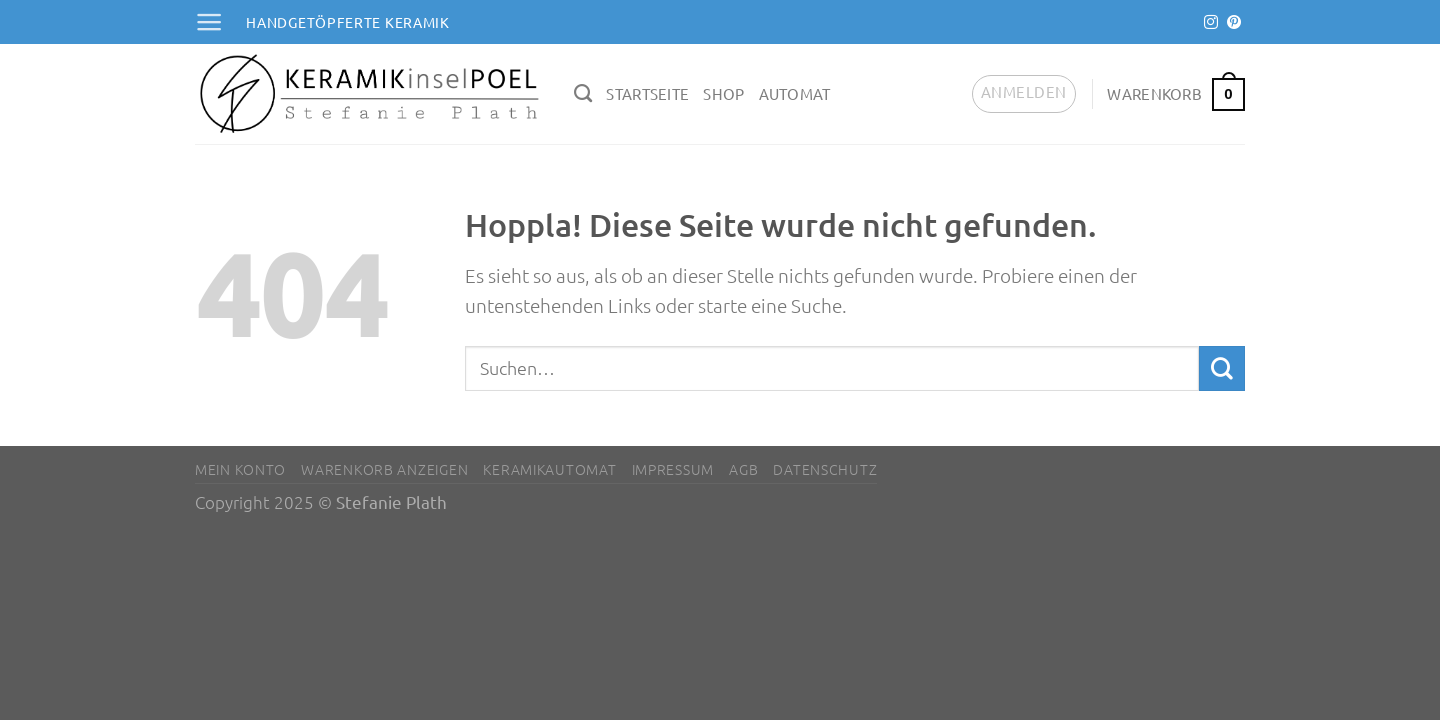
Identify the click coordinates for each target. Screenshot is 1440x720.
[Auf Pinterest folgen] (1234, 23)
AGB (743, 469)
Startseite (647, 93)
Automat (795, 93)
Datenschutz (825, 469)
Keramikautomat (549, 469)
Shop (723, 93)
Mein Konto (240, 469)
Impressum (673, 469)
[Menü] (209, 22)
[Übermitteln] (1222, 369)
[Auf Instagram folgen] (1211, 23)
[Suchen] (583, 94)
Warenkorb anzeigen (384, 469)
